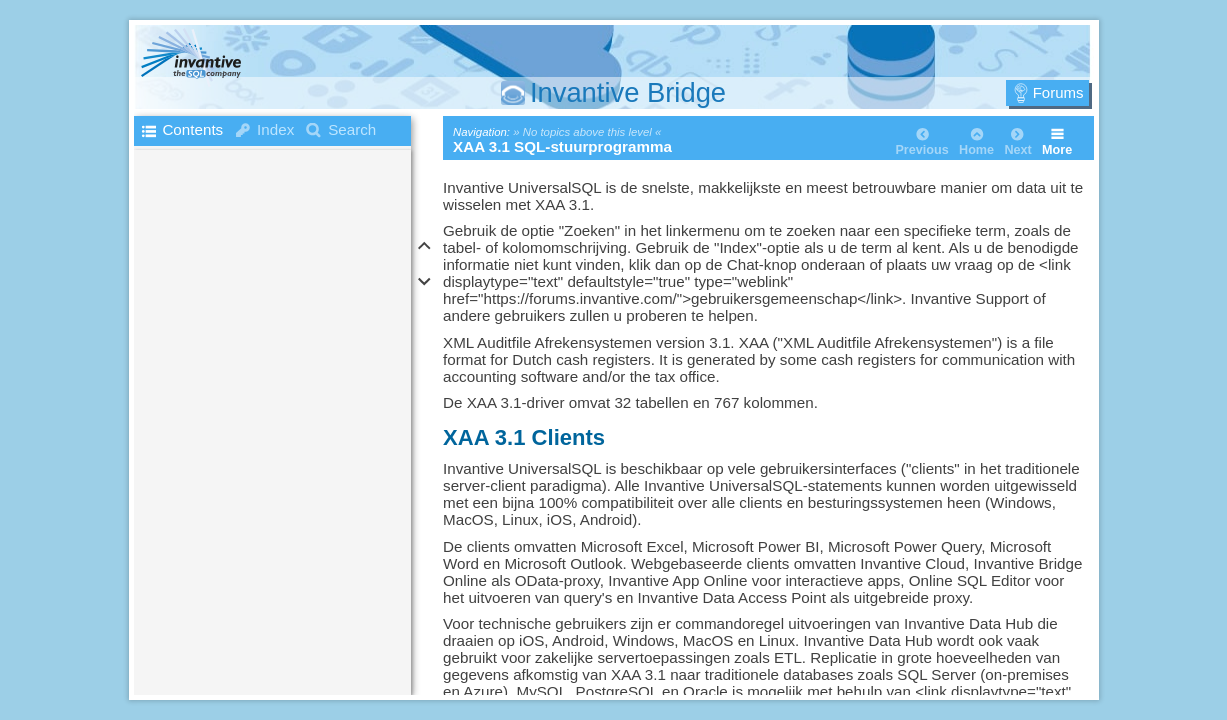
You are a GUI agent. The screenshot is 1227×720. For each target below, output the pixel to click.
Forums (1058, 92)
